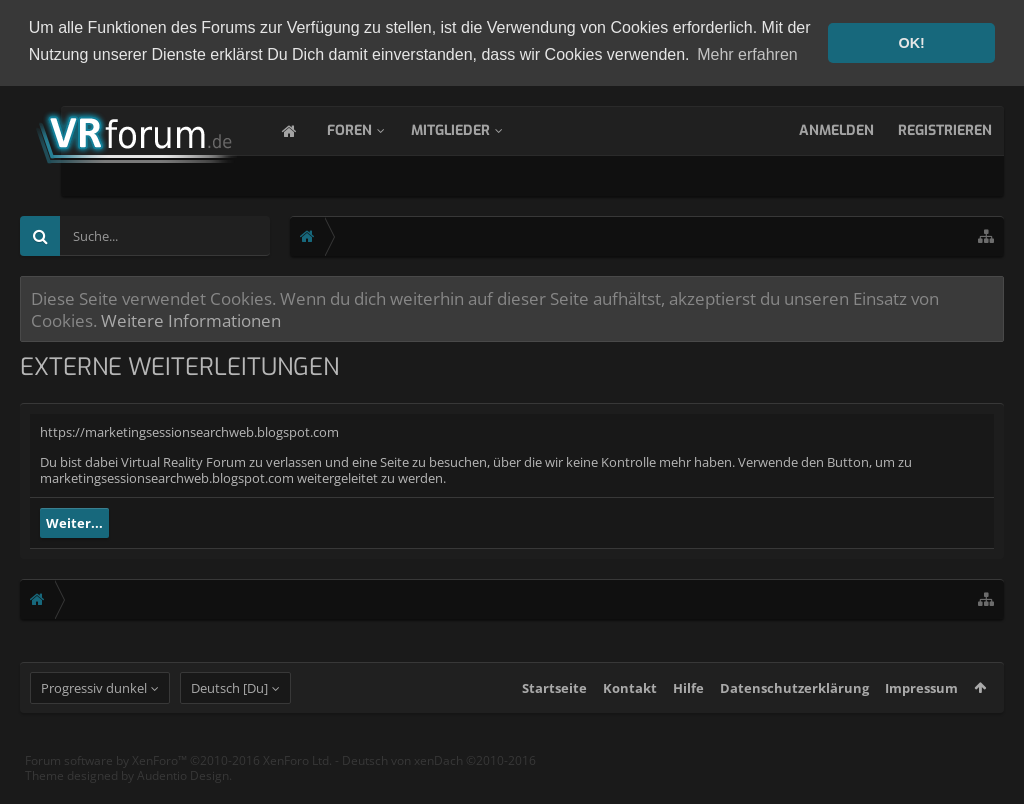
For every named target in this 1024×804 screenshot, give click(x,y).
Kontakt (630, 706)
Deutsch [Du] (229, 706)
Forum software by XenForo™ (178, 778)
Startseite (554, 706)
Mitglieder (470, 128)
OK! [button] (911, 43)
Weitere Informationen (191, 318)
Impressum (921, 706)
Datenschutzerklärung (794, 706)
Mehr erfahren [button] (747, 54)
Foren (369, 128)
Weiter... (74, 521)
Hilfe (688, 706)
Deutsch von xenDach (439, 778)
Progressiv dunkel (94, 706)
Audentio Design (183, 793)
